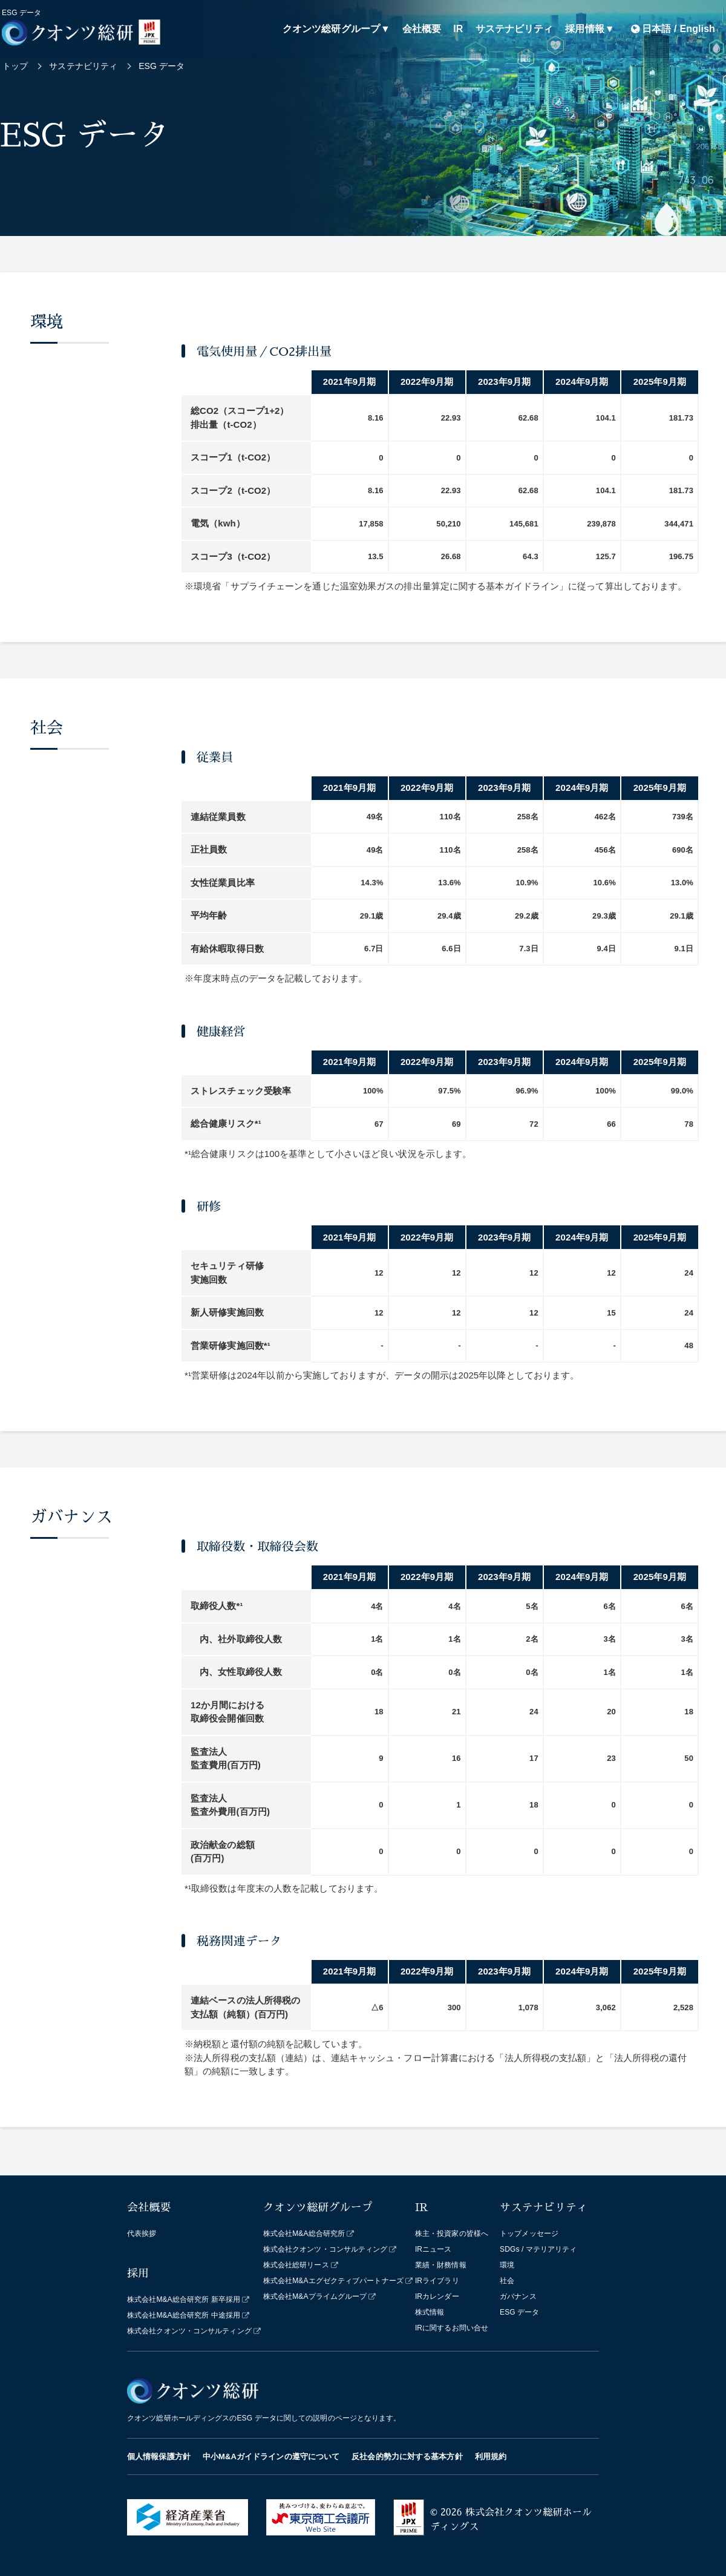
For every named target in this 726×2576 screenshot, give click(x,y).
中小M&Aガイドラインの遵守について (271, 2456)
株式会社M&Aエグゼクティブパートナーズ (333, 2280)
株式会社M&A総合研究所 (304, 2233)
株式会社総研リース (296, 2265)
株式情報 (429, 2312)
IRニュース (433, 2249)
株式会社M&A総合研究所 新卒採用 (183, 2299)
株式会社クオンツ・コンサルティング (189, 2331)
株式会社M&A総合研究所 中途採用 (183, 2315)
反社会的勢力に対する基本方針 (407, 2456)
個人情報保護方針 (159, 2456)
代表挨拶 (141, 2233)
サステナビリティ (515, 29)
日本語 (656, 29)
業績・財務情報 (440, 2265)
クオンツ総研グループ (331, 29)
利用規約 (490, 2456)
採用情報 (584, 29)
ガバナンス (518, 2296)
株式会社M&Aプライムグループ (315, 2296)
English (697, 29)
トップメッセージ (529, 2233)
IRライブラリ (437, 2280)
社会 (507, 2280)
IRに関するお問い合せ (451, 2328)
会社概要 (421, 29)
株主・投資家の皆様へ (451, 2233)
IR (458, 29)
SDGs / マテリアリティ (538, 2249)
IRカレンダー (437, 2296)
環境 (507, 2265)
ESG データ (519, 2312)
